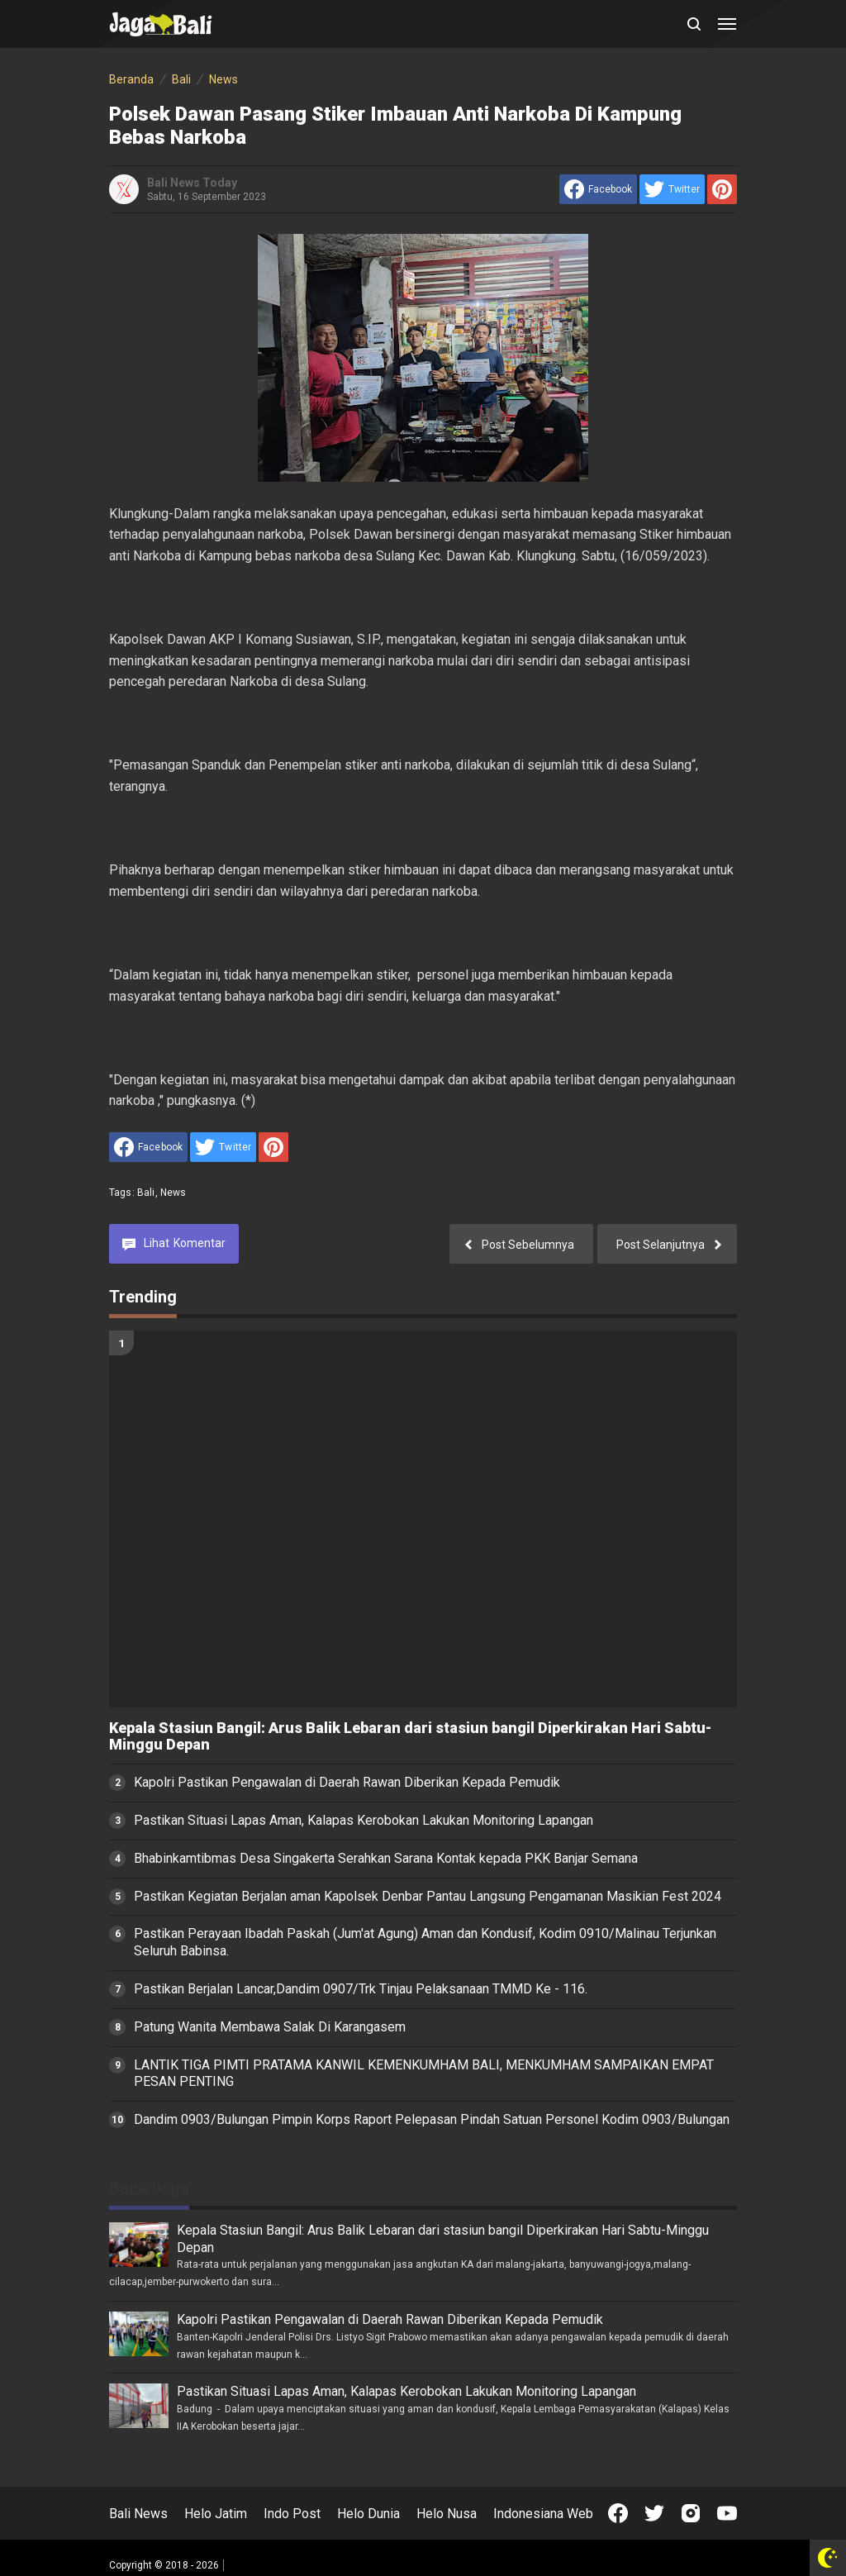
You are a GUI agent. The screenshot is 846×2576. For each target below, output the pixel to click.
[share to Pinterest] (722, 189)
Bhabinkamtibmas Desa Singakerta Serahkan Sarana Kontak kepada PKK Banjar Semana (386, 1858)
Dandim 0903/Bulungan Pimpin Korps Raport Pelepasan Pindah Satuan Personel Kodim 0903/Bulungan (432, 2119)
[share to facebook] (598, 189)
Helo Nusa (446, 2513)
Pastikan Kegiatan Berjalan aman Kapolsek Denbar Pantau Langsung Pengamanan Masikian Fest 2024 (427, 1896)
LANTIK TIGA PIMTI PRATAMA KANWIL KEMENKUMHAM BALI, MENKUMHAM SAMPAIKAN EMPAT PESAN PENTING (424, 2073)
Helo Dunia (368, 2513)
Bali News (138, 2513)
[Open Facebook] (618, 2513)
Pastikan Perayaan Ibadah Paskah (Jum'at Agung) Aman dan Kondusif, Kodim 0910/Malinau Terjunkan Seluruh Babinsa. (425, 1942)
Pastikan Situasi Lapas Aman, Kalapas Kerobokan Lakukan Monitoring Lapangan (363, 1820)
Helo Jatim (215, 2513)
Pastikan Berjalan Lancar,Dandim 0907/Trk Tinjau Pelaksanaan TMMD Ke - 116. (360, 1989)
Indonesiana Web (543, 2513)
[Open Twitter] (654, 2513)
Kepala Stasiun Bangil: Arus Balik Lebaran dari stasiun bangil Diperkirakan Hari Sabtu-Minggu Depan (410, 1737)
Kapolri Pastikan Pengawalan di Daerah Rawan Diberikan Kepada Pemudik (347, 1782)
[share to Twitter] (672, 189)
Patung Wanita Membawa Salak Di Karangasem (270, 2027)
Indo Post (292, 2513)
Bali (146, 1192)
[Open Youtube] (727, 2513)
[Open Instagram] (691, 2513)
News (173, 1192)
